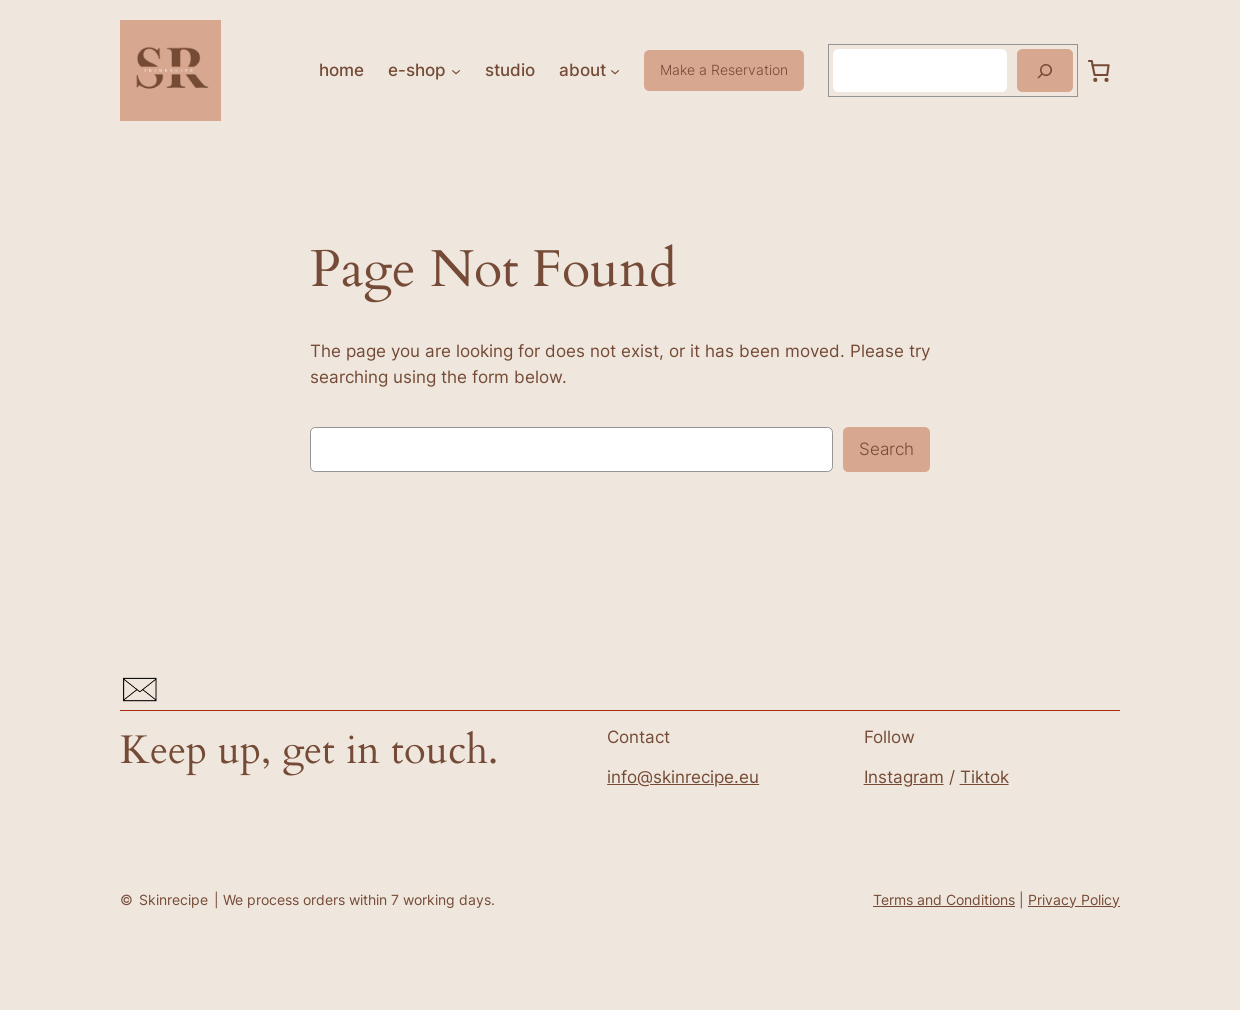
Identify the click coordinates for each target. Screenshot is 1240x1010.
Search (886, 449)
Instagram (904, 777)
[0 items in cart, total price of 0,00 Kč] (1099, 70)
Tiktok (984, 777)
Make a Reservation (724, 69)
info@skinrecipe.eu (683, 777)
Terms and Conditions (944, 899)
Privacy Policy (1074, 899)
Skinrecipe (173, 899)
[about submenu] (615, 70)
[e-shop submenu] (456, 70)
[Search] (1045, 70)
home (341, 70)
